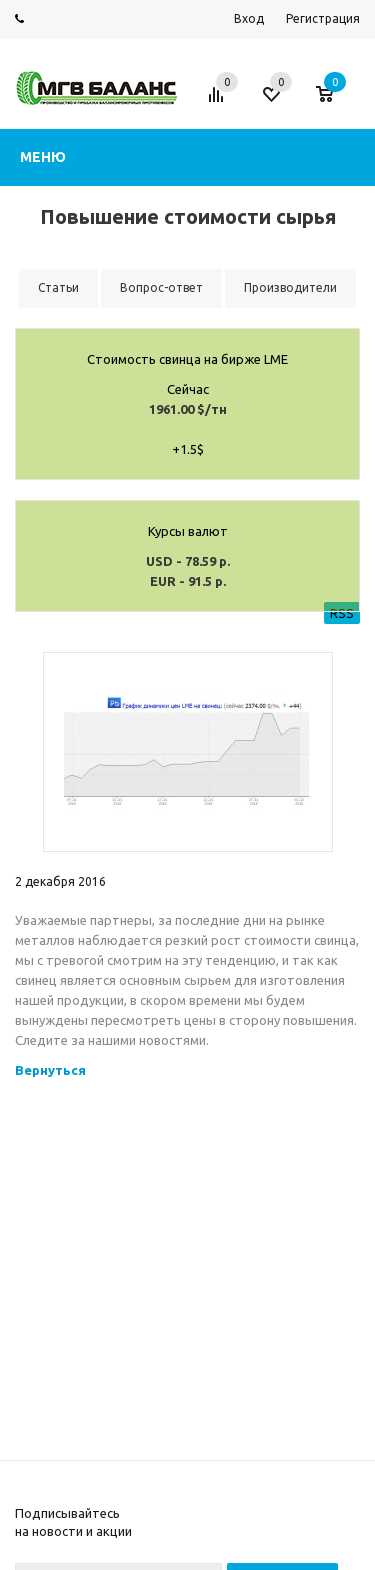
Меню (43, 157)
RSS (342, 613)
